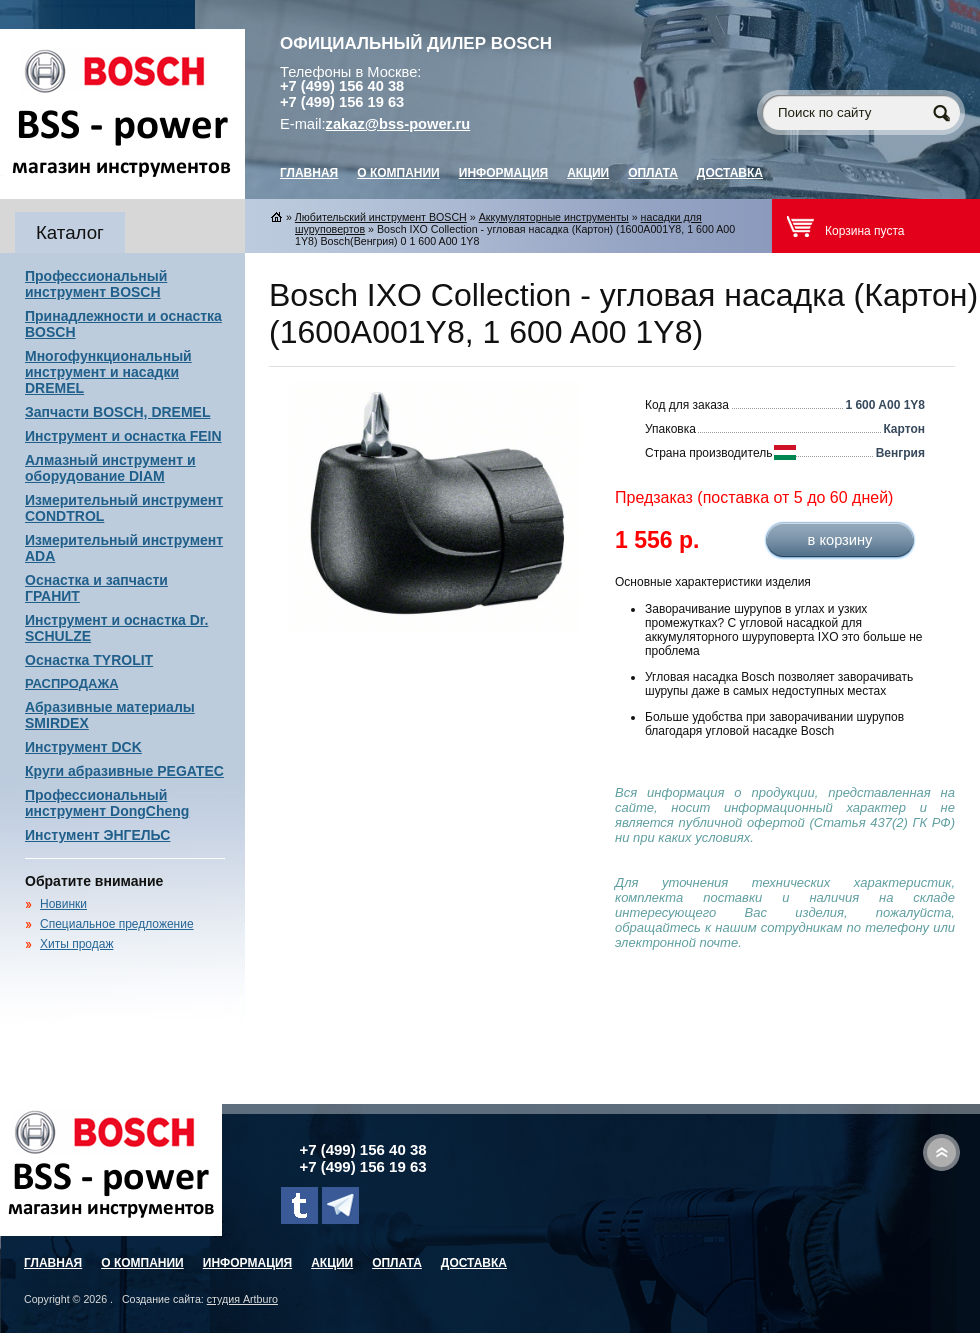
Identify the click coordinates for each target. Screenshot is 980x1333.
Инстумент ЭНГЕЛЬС (97, 835)
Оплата (653, 173)
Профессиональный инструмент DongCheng (107, 803)
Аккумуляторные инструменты (554, 217)
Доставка (730, 173)
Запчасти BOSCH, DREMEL (118, 412)
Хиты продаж (76, 944)
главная (309, 173)
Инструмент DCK (83, 747)
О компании (398, 173)
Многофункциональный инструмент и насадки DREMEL (108, 372)
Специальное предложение (117, 924)
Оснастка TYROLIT (89, 660)
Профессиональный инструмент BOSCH (96, 284)
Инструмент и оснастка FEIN (123, 436)
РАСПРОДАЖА (72, 683)
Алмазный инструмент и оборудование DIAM (110, 468)
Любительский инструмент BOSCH (381, 217)
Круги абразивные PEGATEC (124, 771)
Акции (588, 173)
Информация (503, 173)
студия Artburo (242, 1299)
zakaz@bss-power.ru (398, 124)
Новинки (63, 904)
